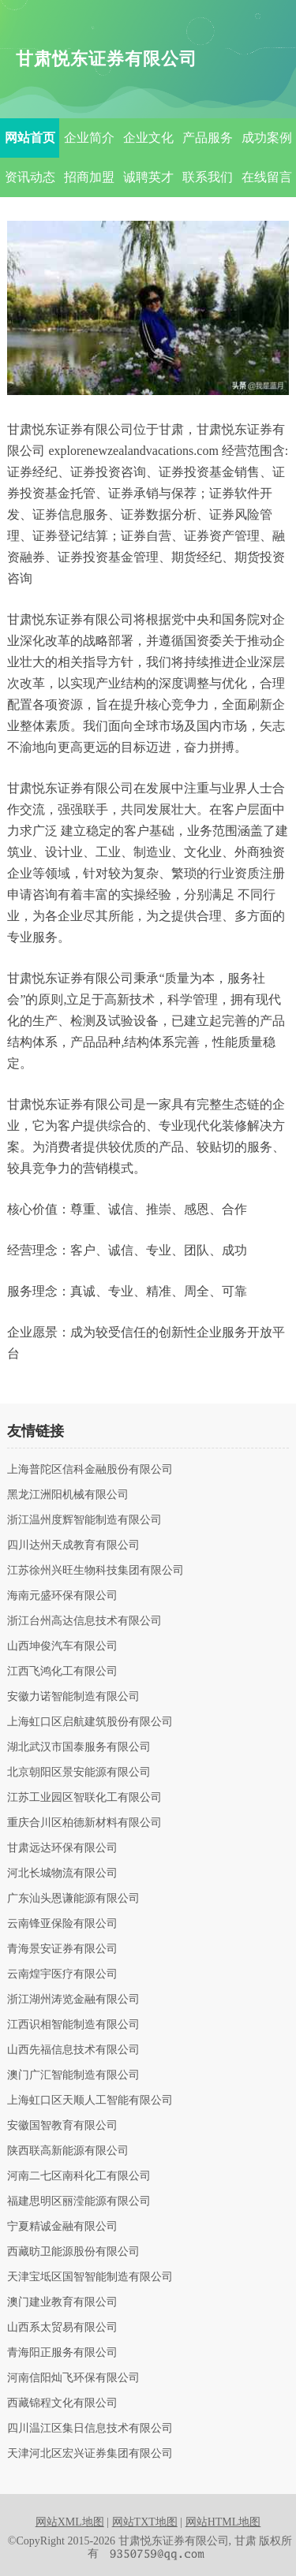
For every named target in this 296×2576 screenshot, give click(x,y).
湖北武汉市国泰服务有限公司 (79, 1747)
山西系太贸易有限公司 (62, 2327)
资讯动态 (30, 177)
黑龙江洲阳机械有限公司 (68, 1494)
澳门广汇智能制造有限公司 (73, 2075)
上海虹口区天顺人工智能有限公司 (90, 2100)
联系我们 (207, 177)
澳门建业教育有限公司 (62, 2302)
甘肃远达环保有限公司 (62, 1848)
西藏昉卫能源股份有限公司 (73, 2251)
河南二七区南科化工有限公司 (79, 2176)
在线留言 (267, 177)
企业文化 (148, 137)
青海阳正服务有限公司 (62, 2352)
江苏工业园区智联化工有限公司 (84, 1797)
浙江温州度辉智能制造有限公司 (84, 1520)
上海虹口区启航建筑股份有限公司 (90, 1722)
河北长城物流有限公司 (62, 1873)
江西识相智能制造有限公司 (73, 2024)
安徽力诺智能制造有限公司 (73, 1696)
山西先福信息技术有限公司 (73, 2050)
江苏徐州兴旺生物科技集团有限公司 (95, 1570)
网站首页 (30, 137)
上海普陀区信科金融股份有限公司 (90, 1469)
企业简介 (89, 137)
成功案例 (267, 137)
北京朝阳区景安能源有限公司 (79, 1772)
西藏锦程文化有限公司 (62, 2403)
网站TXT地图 (145, 2522)
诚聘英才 (148, 177)
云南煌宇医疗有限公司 (62, 1974)
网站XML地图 (70, 2522)
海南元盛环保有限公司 (62, 1595)
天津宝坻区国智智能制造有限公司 (90, 2277)
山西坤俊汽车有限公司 (62, 1646)
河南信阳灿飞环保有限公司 (73, 2378)
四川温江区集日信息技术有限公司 (90, 2428)
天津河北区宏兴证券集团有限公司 (90, 2453)
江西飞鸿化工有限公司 (62, 1671)
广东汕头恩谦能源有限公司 (73, 1898)
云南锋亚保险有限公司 (62, 1923)
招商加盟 (89, 177)
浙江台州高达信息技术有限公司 (84, 1621)
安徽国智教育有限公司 (62, 2125)
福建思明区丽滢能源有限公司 (79, 2201)
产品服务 (207, 137)
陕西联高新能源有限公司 (68, 2151)
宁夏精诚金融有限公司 (62, 2226)
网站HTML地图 (223, 2522)
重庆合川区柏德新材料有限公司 (84, 1823)
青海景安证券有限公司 (62, 1949)
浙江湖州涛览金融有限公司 (73, 1999)
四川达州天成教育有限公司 (73, 1545)
